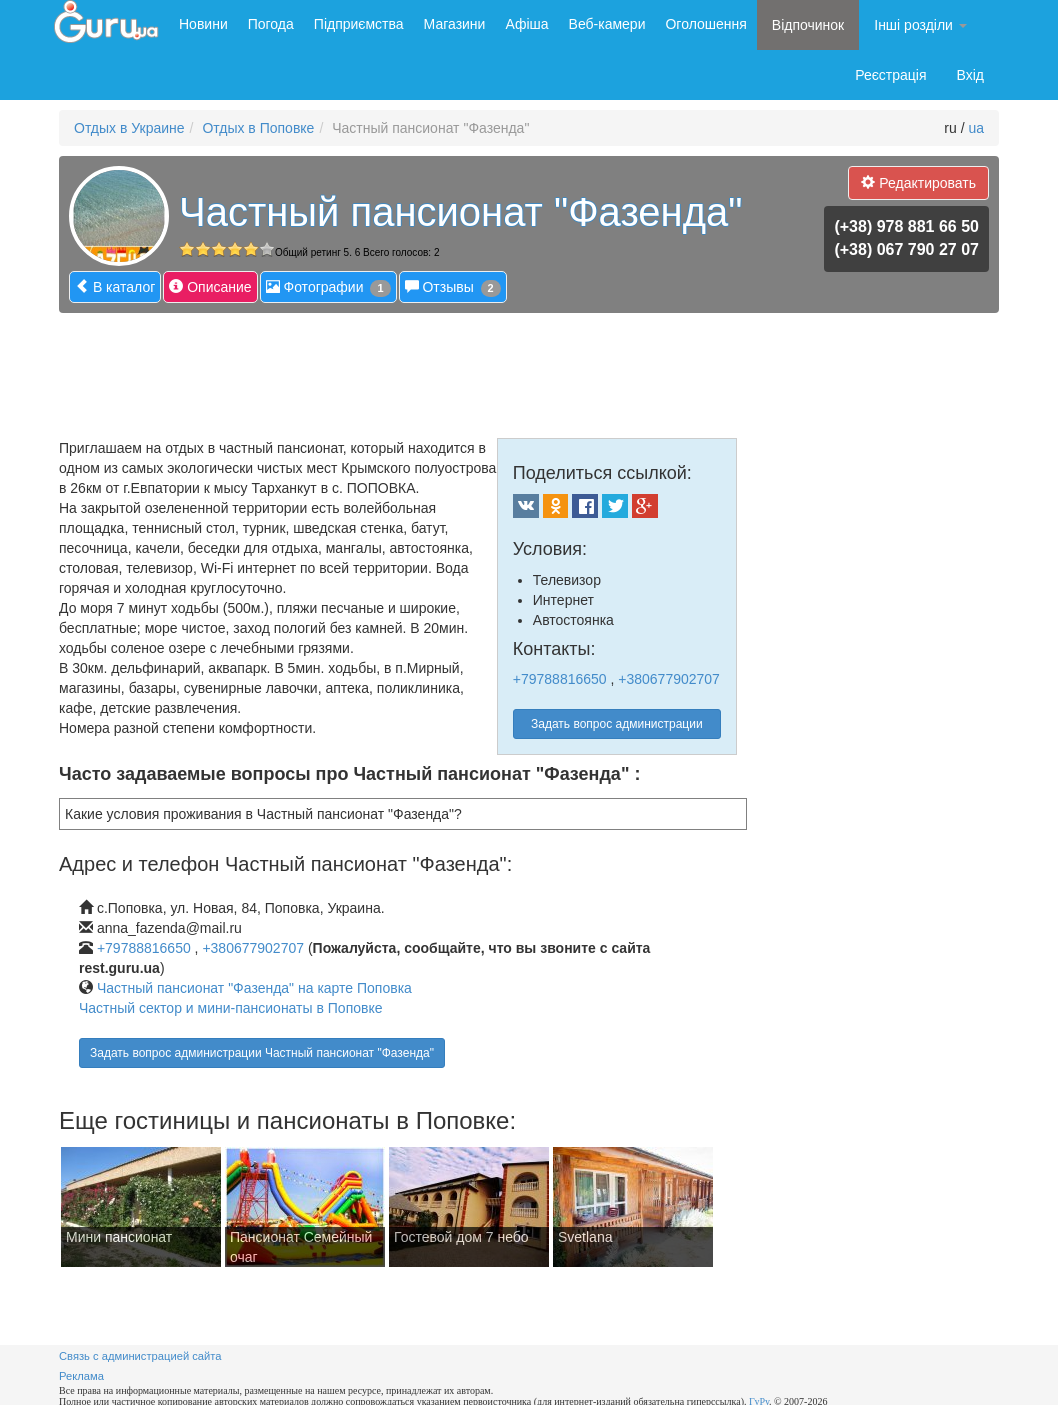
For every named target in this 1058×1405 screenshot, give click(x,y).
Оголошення (705, 24)
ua (976, 128)
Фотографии (328, 287)
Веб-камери (607, 24)
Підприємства (359, 24)
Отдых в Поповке (258, 128)
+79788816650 (560, 679)
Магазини (455, 24)
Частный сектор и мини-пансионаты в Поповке (231, 1008)
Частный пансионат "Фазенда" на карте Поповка (254, 988)
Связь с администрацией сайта (140, 1356)
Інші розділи (920, 25)
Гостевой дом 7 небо (461, 1237)
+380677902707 (669, 679)
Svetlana (585, 1237)
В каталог (115, 286)
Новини (203, 24)
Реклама (81, 1376)
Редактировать (918, 182)
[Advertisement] (423, 368)
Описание (210, 286)
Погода (271, 24)
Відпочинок (808, 25)
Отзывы (453, 287)
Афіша (526, 24)
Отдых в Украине (129, 128)
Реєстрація (890, 75)
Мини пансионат (119, 1237)
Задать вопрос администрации (617, 724)
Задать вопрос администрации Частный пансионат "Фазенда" (262, 1053)
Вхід (970, 75)
